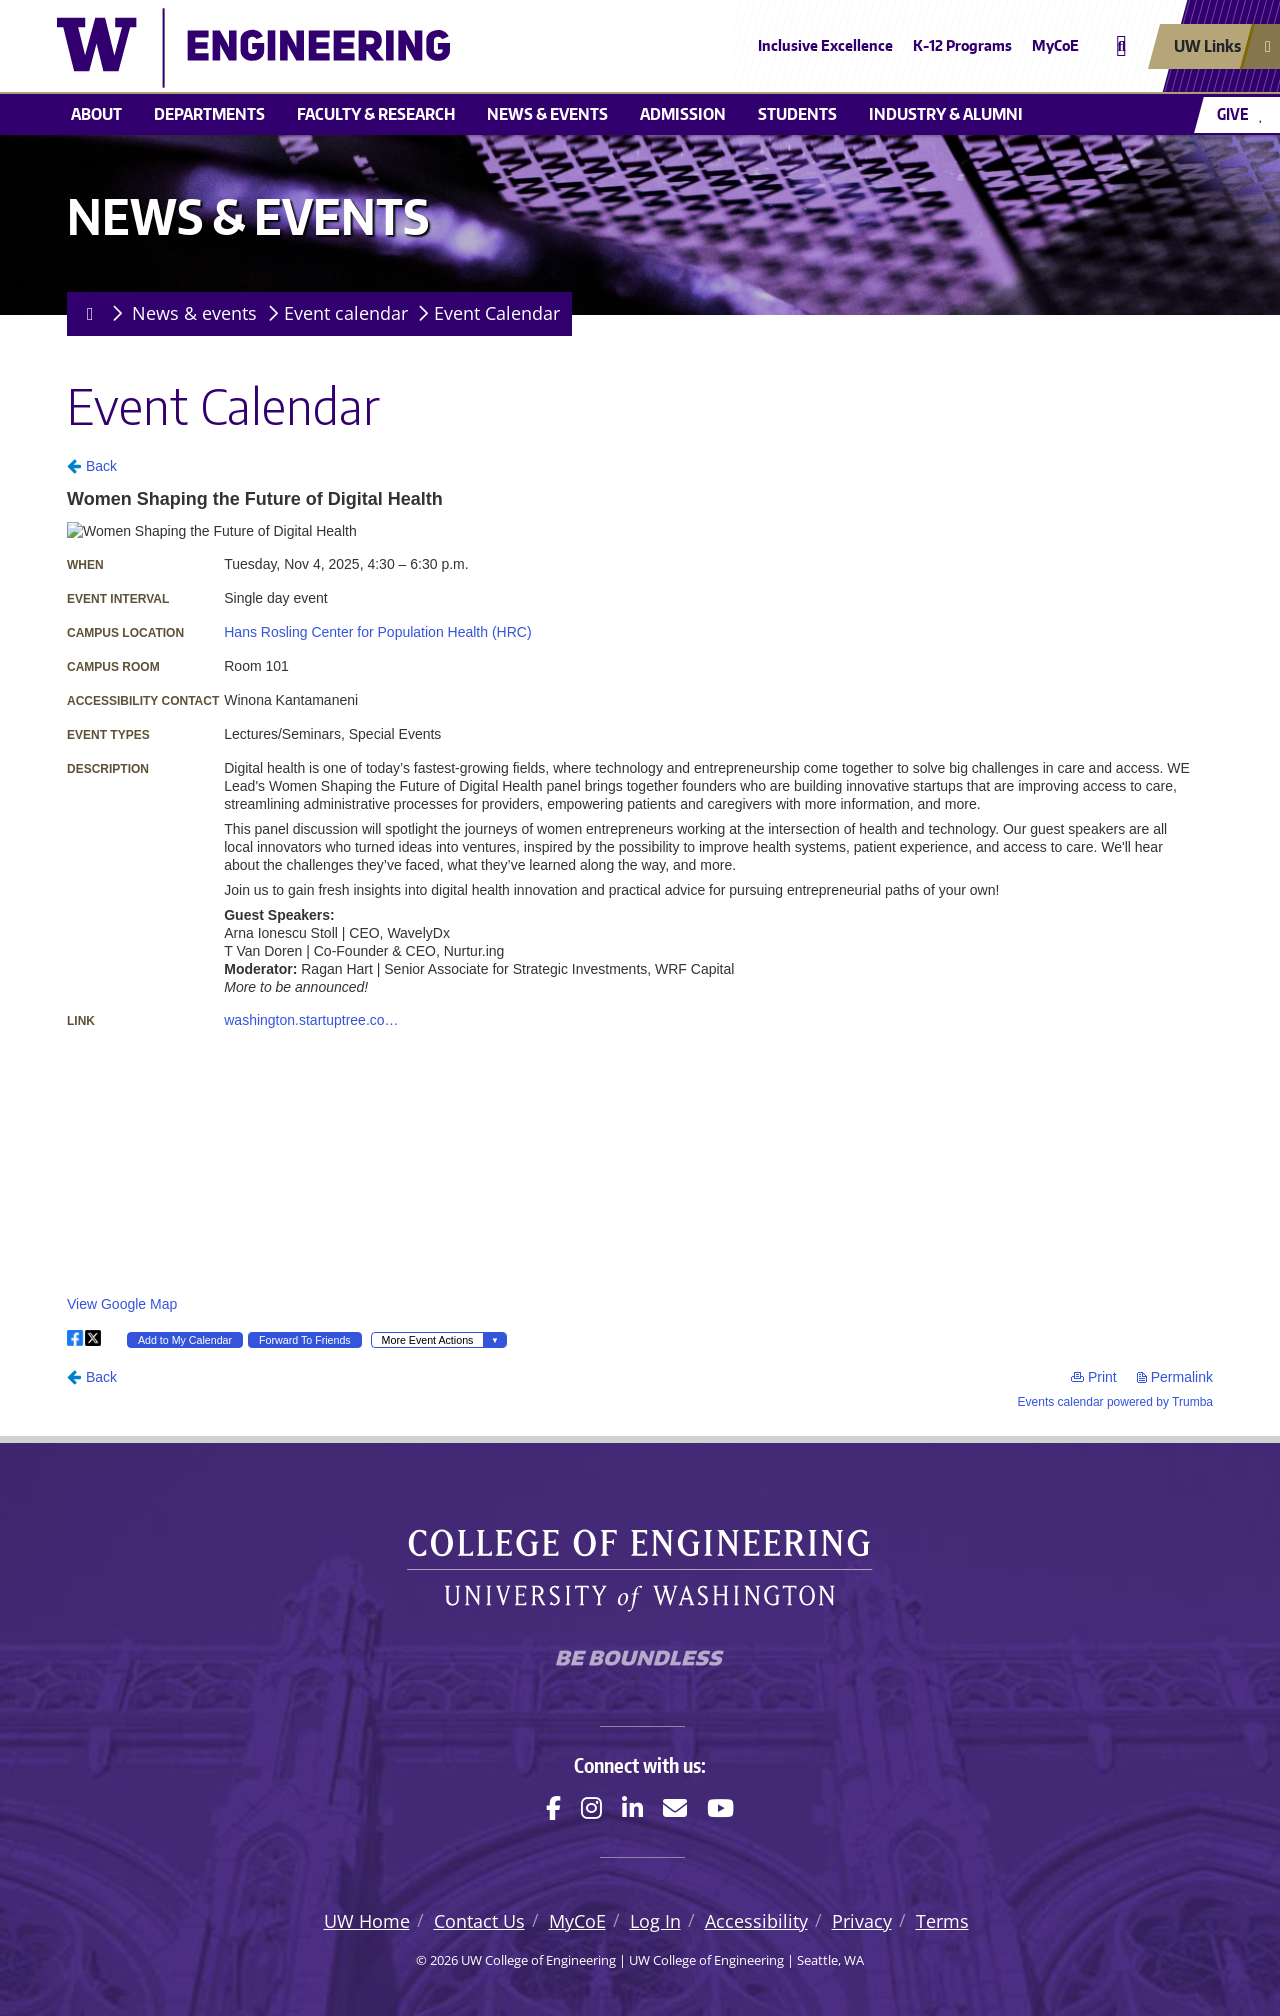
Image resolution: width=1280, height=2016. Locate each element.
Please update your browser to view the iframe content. (640, 931)
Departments (209, 114)
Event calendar (346, 313)
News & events (547, 114)
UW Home (367, 1921)
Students (797, 114)
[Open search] (1121, 46)
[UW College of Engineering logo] (494, 48)
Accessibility (756, 1921)
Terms (942, 1921)
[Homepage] (86, 314)
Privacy (862, 1921)
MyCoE (1055, 45)
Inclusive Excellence (825, 45)
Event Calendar (497, 313)
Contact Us (479, 1921)
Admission (683, 114)
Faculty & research (376, 114)
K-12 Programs (962, 45)
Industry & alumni (946, 114)
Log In (655, 1921)
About (96, 114)
